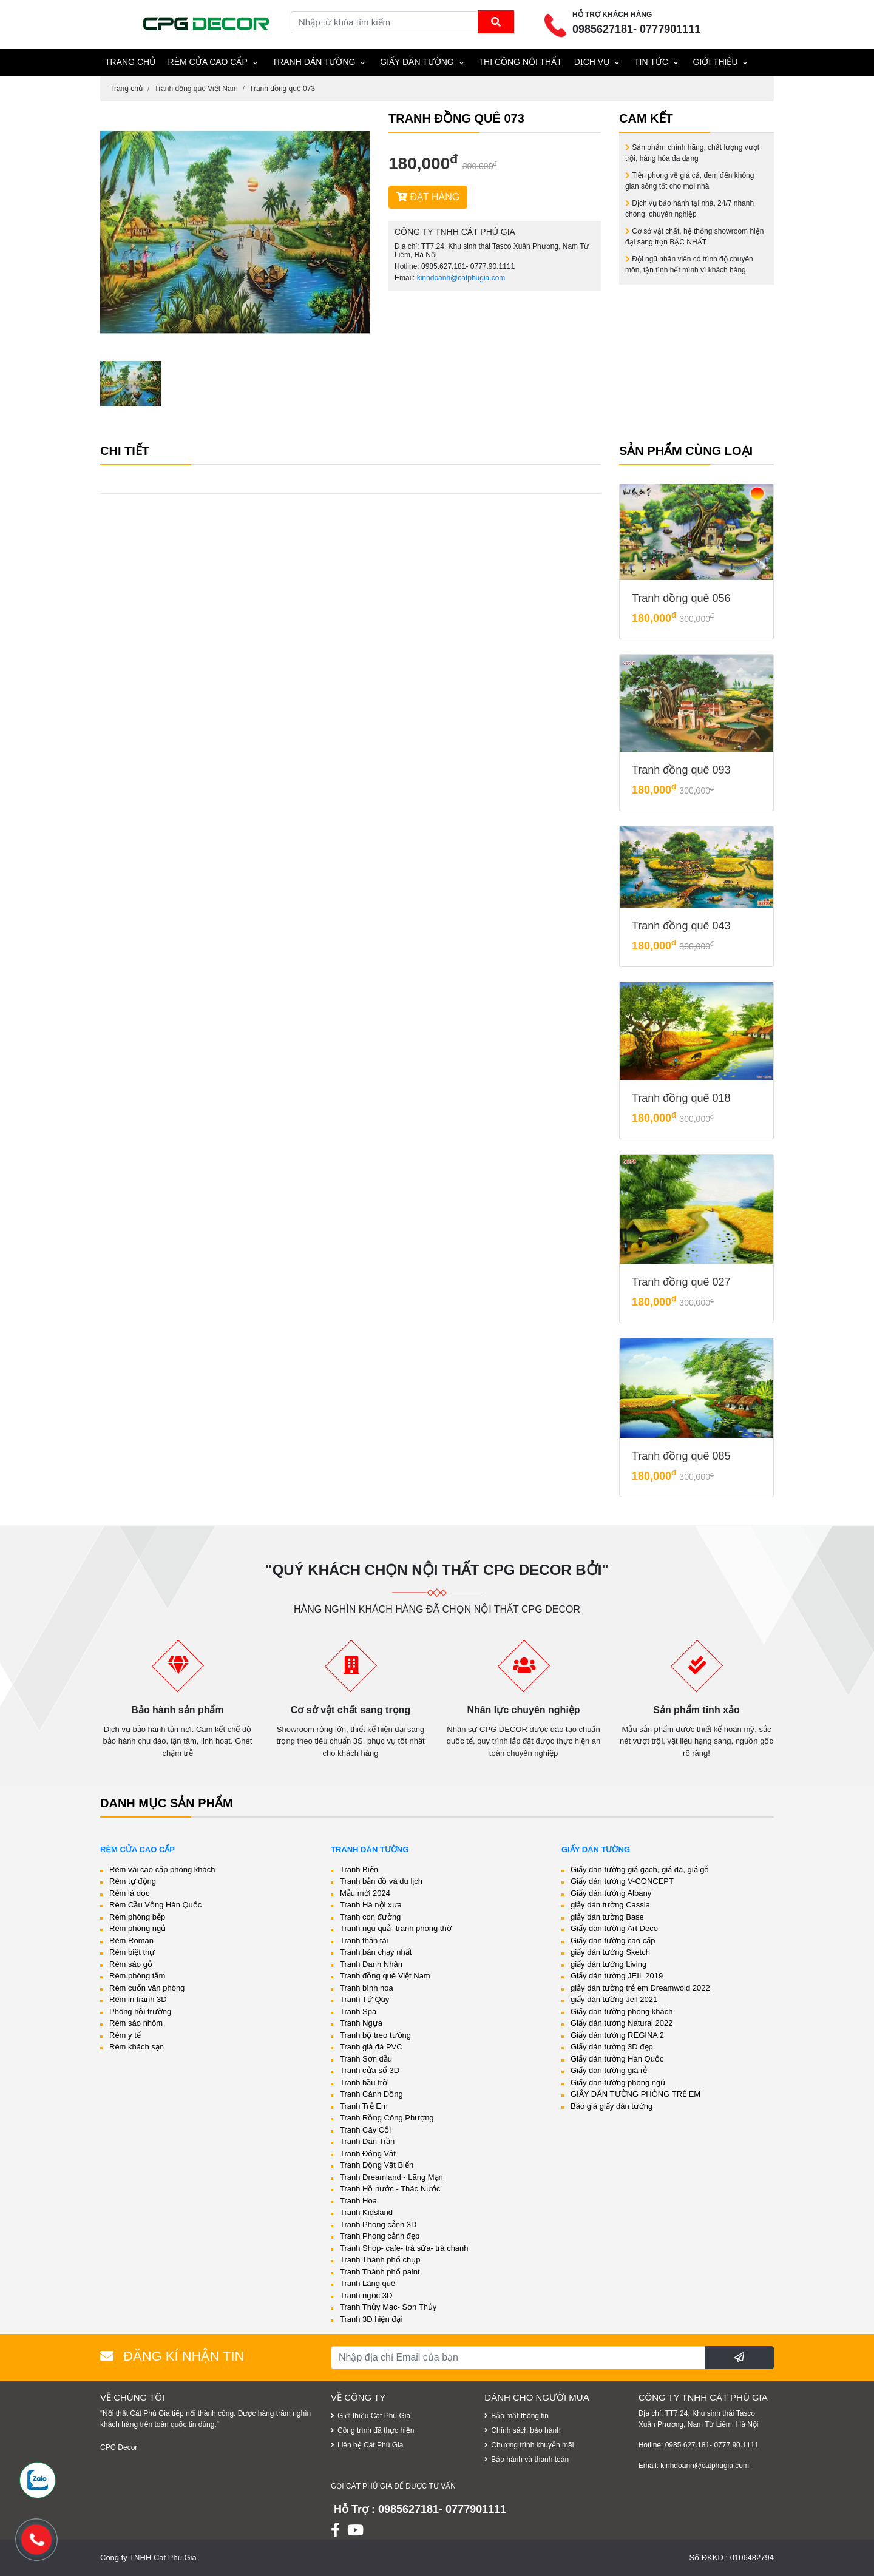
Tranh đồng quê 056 (681, 598)
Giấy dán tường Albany (611, 1893)
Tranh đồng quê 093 (681, 770)
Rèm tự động (132, 1881)
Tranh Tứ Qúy (364, 1999)
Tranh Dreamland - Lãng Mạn (391, 2177)
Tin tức (651, 62)
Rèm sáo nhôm (136, 2023)
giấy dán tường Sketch (610, 1952)
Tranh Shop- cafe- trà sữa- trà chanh (404, 2248)
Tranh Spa (358, 2011)
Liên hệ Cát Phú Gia (370, 2445)
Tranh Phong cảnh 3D (378, 2224)
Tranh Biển (359, 1869)
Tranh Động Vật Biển (376, 2165)
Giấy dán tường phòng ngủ (618, 2082)
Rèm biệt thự (132, 1952)
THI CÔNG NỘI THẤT (520, 62)
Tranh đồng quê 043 (681, 926)
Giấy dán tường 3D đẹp (612, 2046)
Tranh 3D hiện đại (371, 2319)
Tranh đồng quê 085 (681, 1456)
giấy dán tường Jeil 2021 (614, 1999)
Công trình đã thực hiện (375, 2430)
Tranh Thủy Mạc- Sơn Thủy (388, 2306)
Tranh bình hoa (366, 1987)
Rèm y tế (125, 2035)
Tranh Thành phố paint (380, 2271)
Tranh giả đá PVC (371, 2046)
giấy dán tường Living (608, 1964)
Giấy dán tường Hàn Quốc (617, 2058)
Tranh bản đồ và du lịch (381, 1881)
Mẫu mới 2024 (365, 1893)
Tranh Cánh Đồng (371, 2094)
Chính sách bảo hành (525, 2430)
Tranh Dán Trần (367, 2141)
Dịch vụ (592, 62)
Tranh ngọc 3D (366, 2295)
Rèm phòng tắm (137, 1975)
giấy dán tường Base (607, 1916)
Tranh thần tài (364, 1940)
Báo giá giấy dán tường (611, 2106)
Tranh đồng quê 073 (282, 88)
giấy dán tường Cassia (610, 1904)
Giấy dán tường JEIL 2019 (617, 1975)
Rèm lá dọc (129, 1893)
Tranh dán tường (314, 62)
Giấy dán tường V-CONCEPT (622, 1881)
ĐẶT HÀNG (427, 197)
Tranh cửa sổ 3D (369, 2070)
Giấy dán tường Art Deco (614, 1928)
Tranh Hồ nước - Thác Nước (390, 2188)
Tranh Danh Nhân (371, 1964)
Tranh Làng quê (367, 2283)
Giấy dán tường (417, 62)
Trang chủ (126, 88)
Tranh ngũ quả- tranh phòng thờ (396, 1928)
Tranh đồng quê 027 (681, 1282)
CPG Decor (118, 2447)
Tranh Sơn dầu (366, 2058)
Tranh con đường (370, 1916)
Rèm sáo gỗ (130, 1964)
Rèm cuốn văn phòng (147, 1987)
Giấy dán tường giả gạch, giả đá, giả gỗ (640, 1869)
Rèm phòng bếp (137, 1916)
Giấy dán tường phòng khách (622, 2011)
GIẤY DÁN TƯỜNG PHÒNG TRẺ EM (635, 2094)
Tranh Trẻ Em (364, 2106)
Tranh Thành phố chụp (380, 2259)
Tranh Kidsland (366, 2212)
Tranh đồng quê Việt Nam (195, 88)
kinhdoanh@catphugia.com (461, 278)
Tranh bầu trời (364, 2082)
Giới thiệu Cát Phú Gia (373, 2416)
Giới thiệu (715, 62)
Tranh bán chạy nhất (376, 1952)
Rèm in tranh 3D (138, 1999)
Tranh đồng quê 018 (681, 1098)
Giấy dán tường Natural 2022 (622, 2023)
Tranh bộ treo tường (375, 2035)
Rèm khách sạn (136, 2046)
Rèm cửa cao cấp (208, 62)
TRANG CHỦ (130, 62)
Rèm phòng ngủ (137, 1928)
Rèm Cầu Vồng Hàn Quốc (155, 1904)
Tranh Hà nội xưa (371, 1904)
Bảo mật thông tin (520, 2416)
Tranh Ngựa (361, 2023)
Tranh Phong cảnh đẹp (379, 2236)
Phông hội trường (140, 2011)
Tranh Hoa (358, 2200)
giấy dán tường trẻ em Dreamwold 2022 (640, 1987)
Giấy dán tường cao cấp (613, 1940)
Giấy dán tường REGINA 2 (617, 2035)
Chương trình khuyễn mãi (532, 2445)
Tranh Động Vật (368, 2153)
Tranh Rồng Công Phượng (387, 2117)
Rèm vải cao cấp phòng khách (162, 1869)
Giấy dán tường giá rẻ (609, 2070)
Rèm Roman (131, 1940)
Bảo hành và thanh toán (530, 2459)
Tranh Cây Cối (365, 2129)
